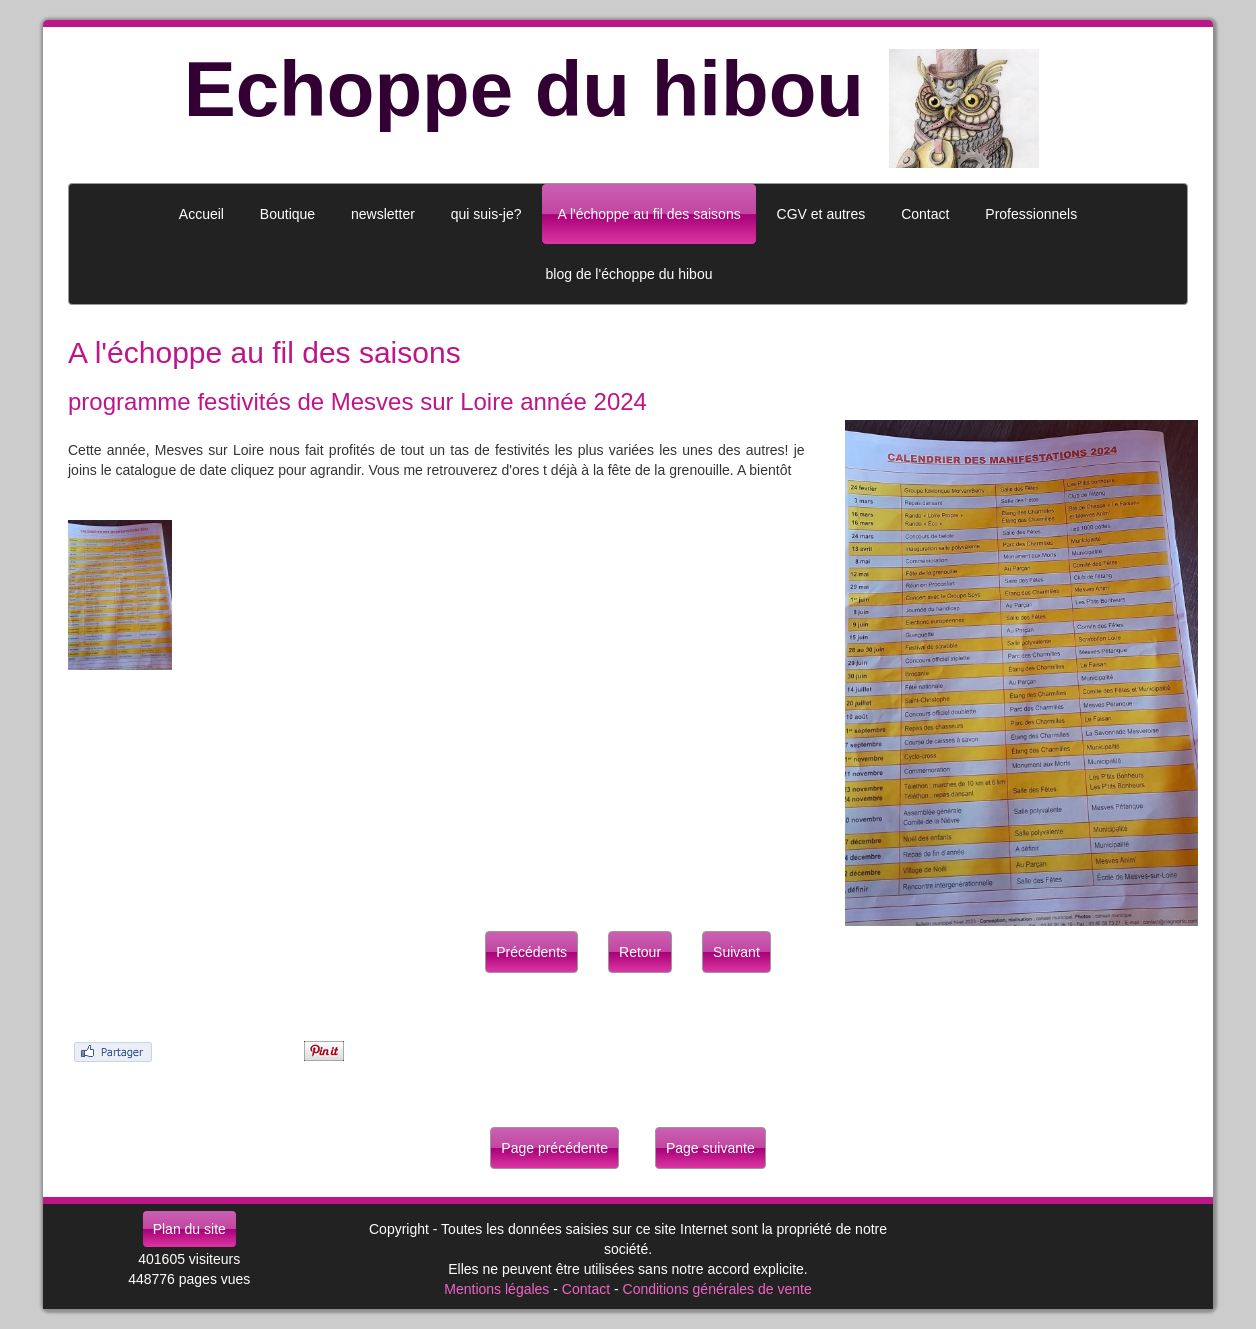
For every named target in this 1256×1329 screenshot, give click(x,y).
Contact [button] (925, 214)
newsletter (383, 214)
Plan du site (189, 1229)
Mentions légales (496, 1289)
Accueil (201, 214)
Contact (586, 1289)
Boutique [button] (287, 214)
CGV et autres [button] (821, 214)
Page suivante (710, 1148)
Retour (640, 952)
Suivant (736, 952)
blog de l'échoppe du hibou (629, 274)
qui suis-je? (486, 214)
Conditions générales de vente (717, 1289)
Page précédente (554, 1148)
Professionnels (1031, 214)
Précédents (531, 952)
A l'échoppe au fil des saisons (648, 214)
